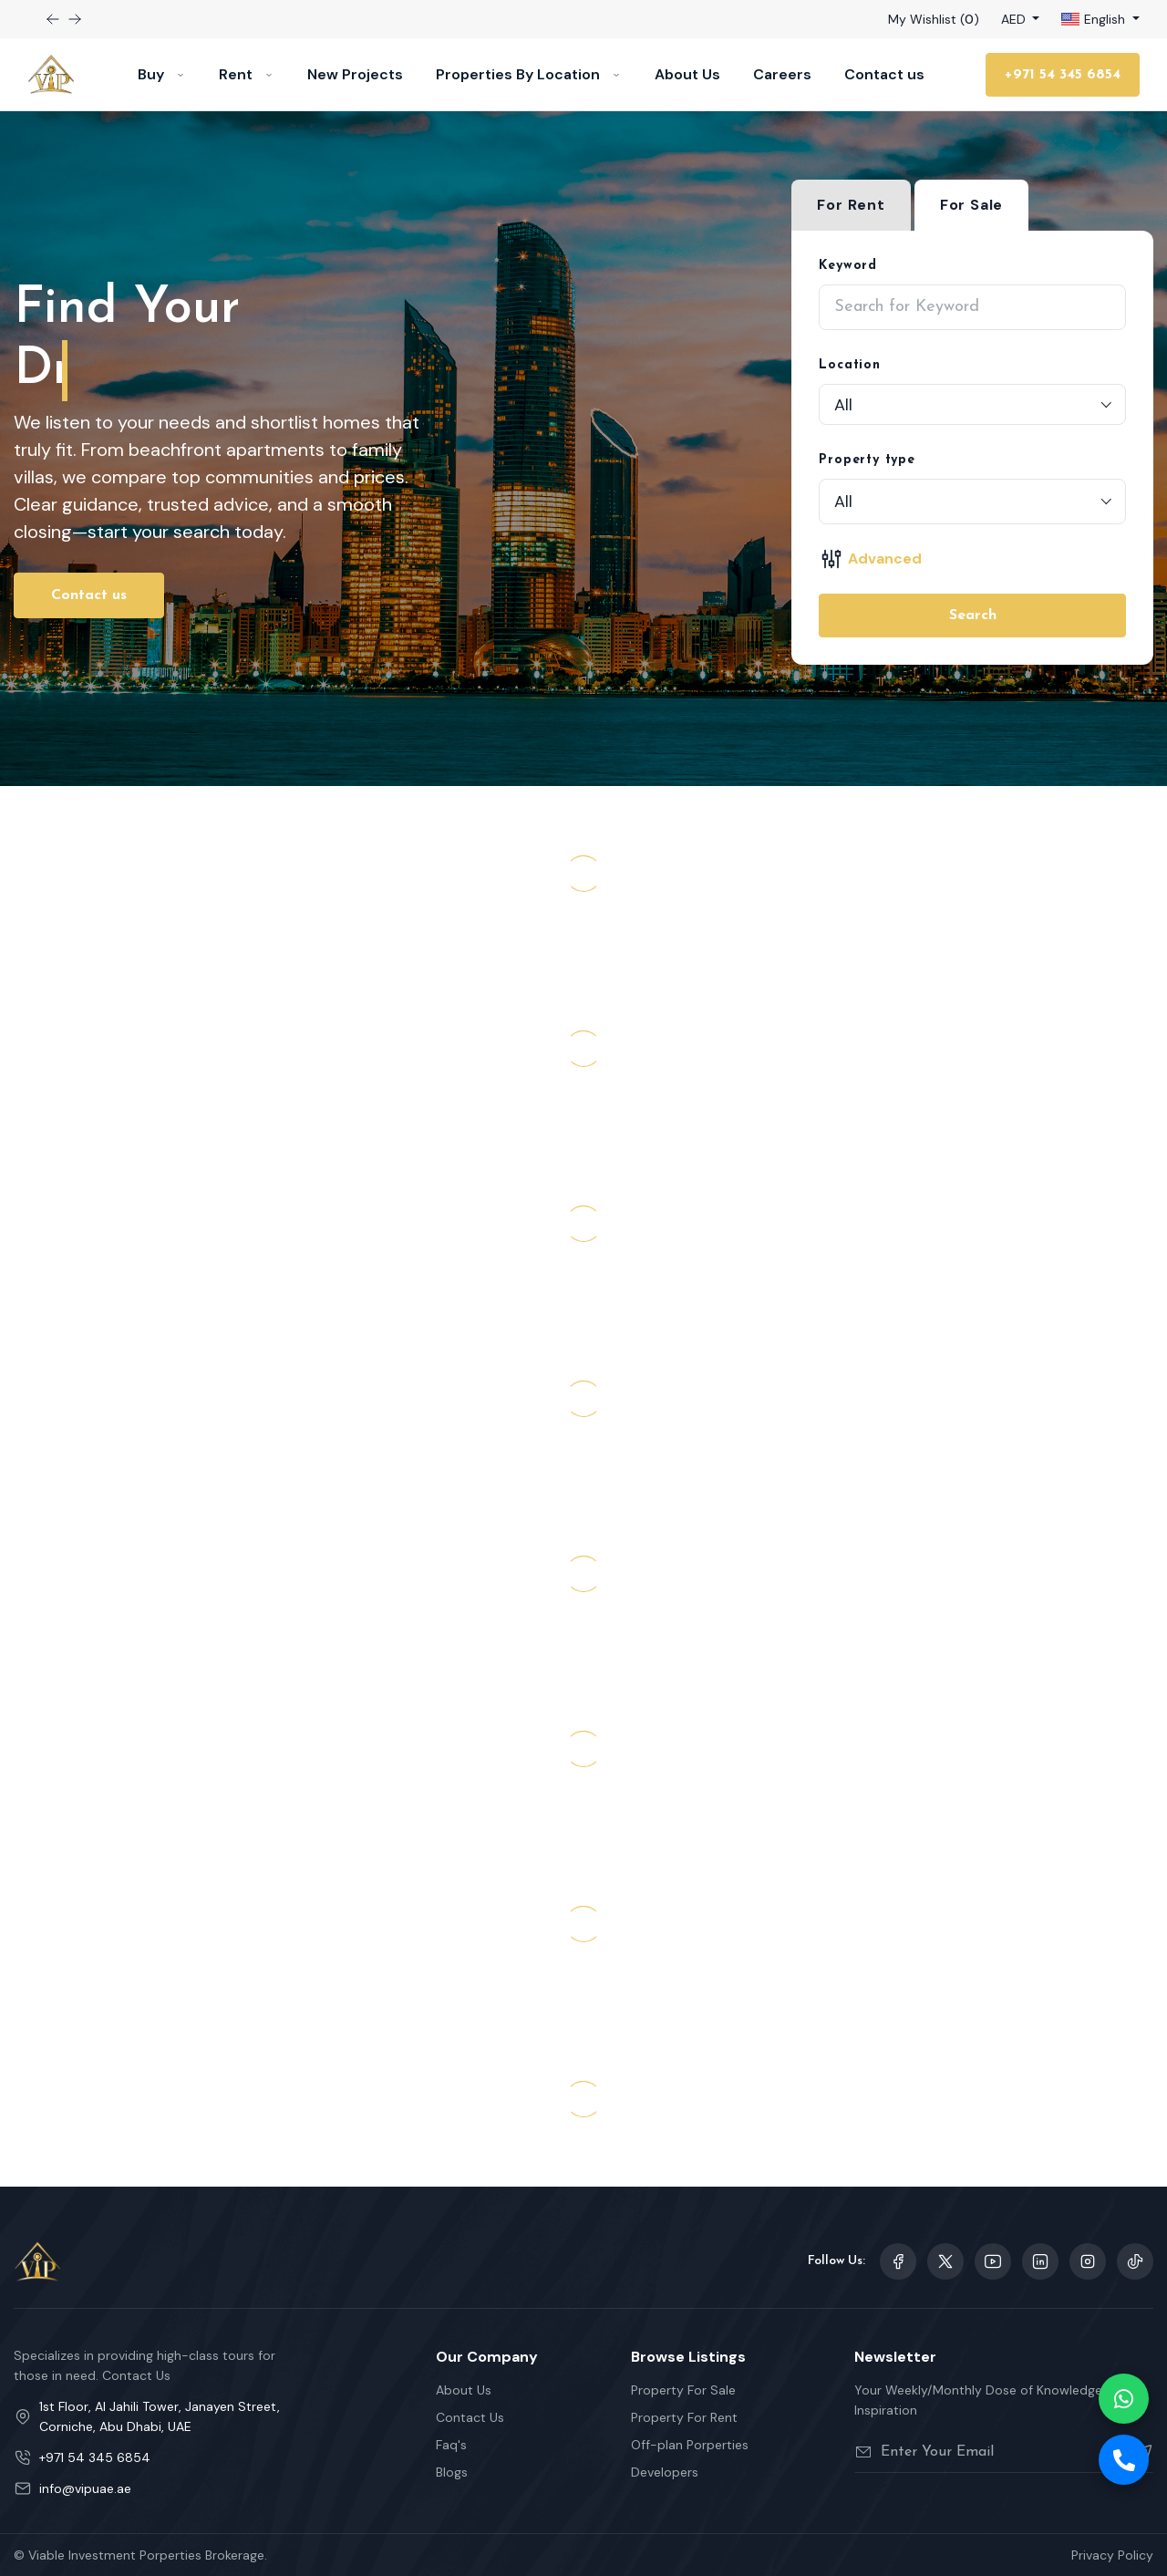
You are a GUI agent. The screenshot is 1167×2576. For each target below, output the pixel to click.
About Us (687, 74)
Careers (782, 74)
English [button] (1095, 19)
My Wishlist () (933, 19)
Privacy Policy (1112, 2555)
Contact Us (470, 2417)
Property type (866, 460)
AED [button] (1015, 19)
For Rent (850, 204)
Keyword (848, 266)
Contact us (884, 74)
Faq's (451, 2444)
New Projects (355, 74)
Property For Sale (683, 2390)
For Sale (971, 204)
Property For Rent (684, 2417)
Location (849, 365)
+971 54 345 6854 (1063, 74)
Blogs (452, 2472)
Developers (664, 2472)
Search (973, 615)
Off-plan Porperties (690, 2444)
